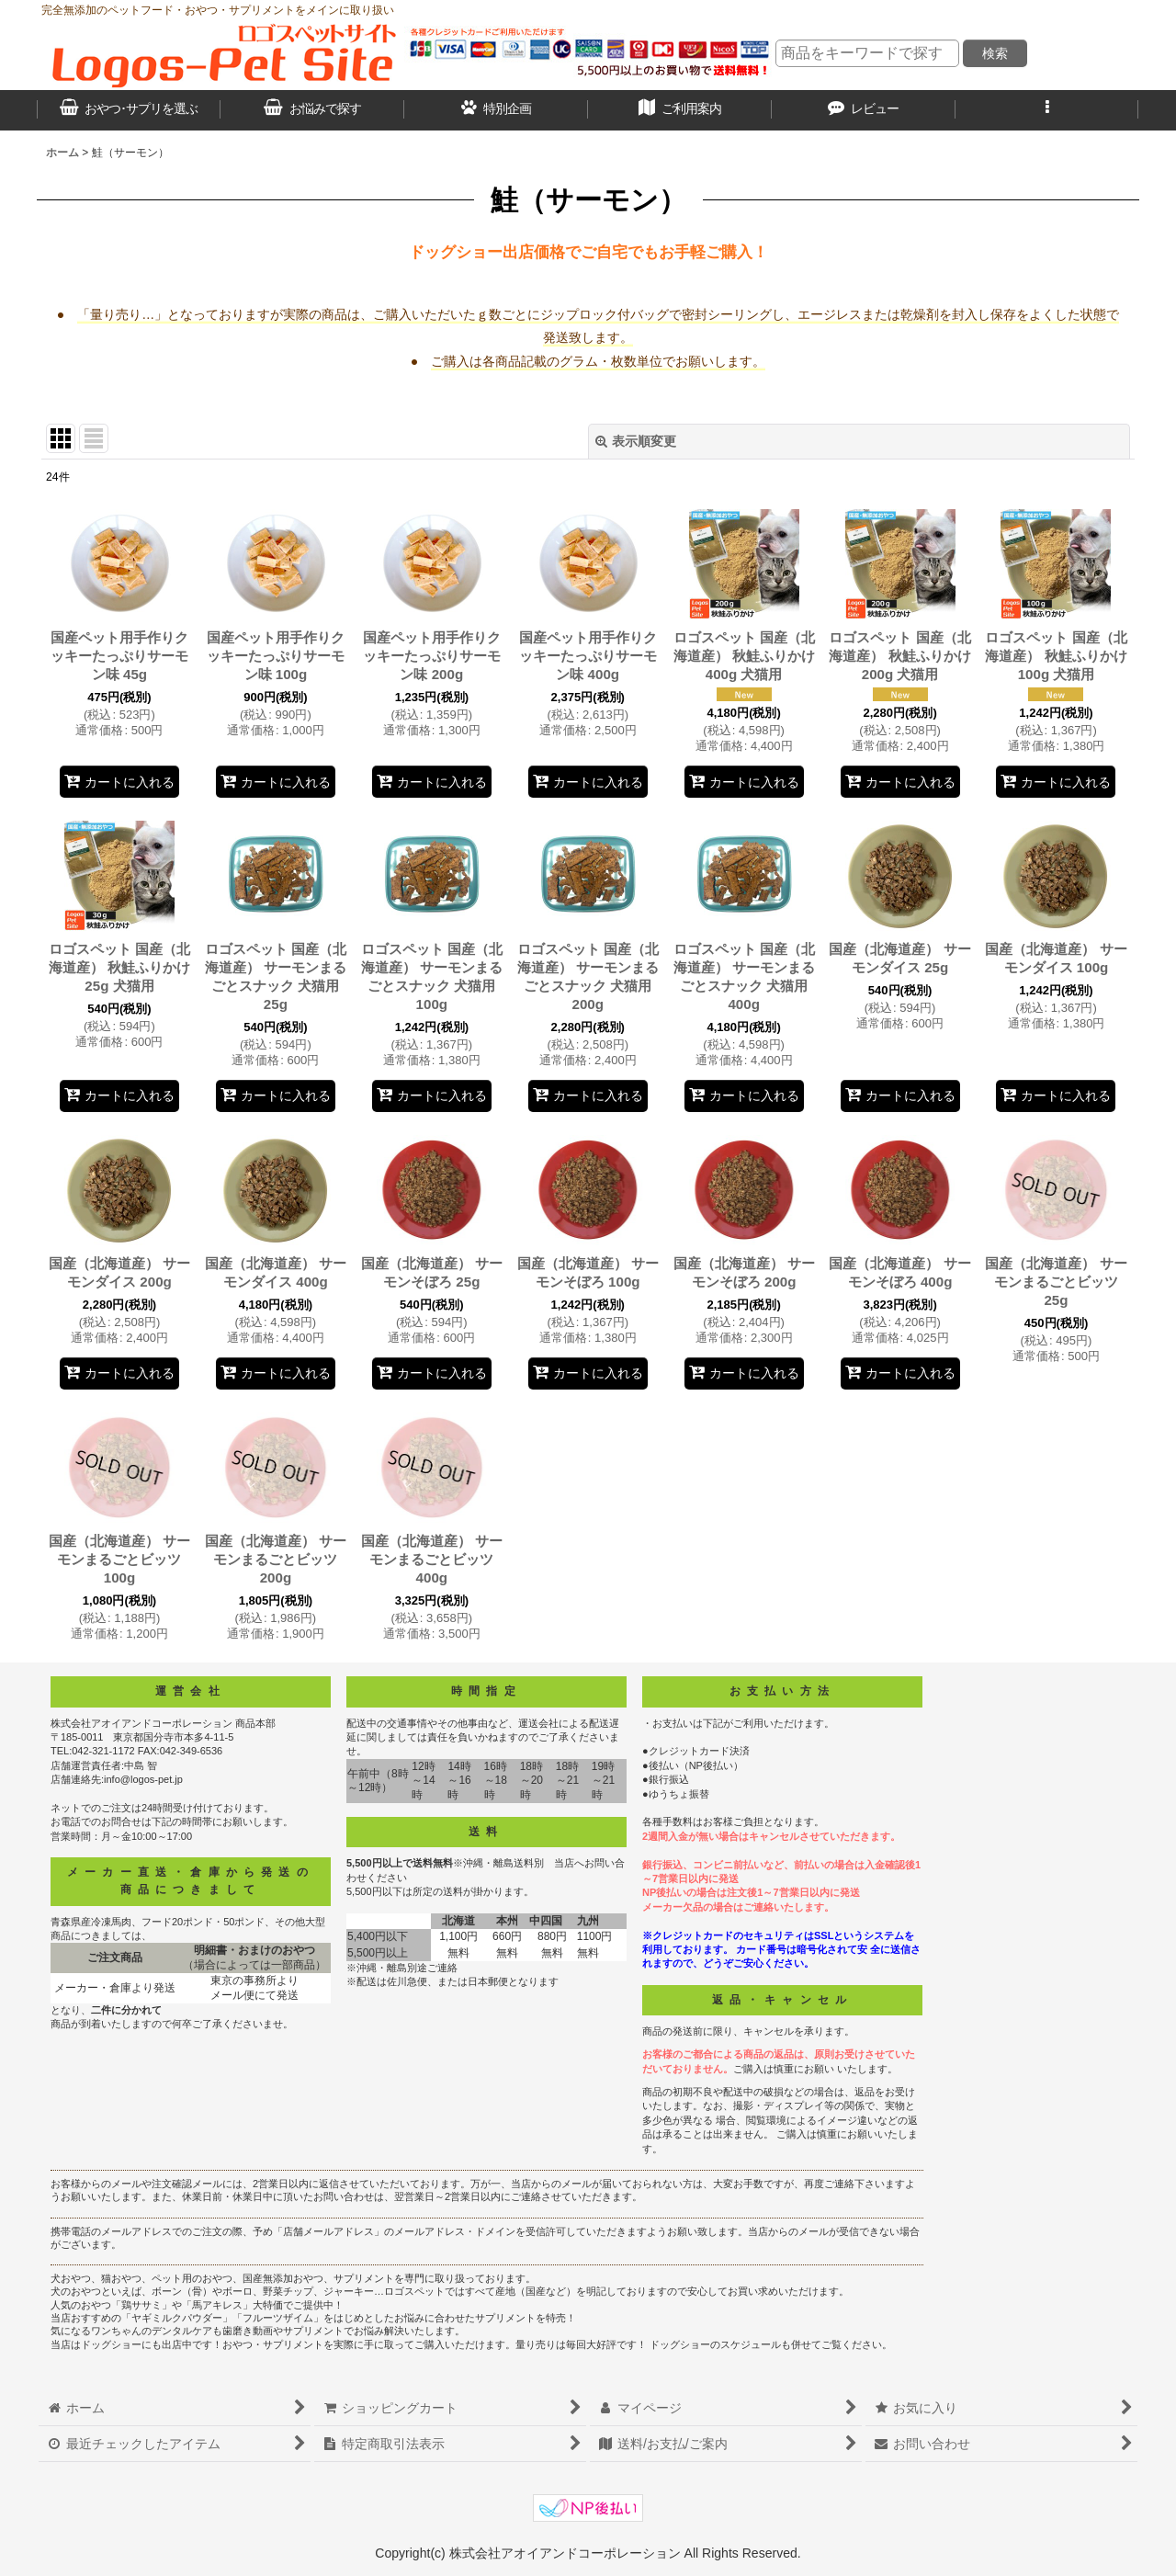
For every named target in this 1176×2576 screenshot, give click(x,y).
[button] (1047, 110)
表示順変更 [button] (635, 441)
